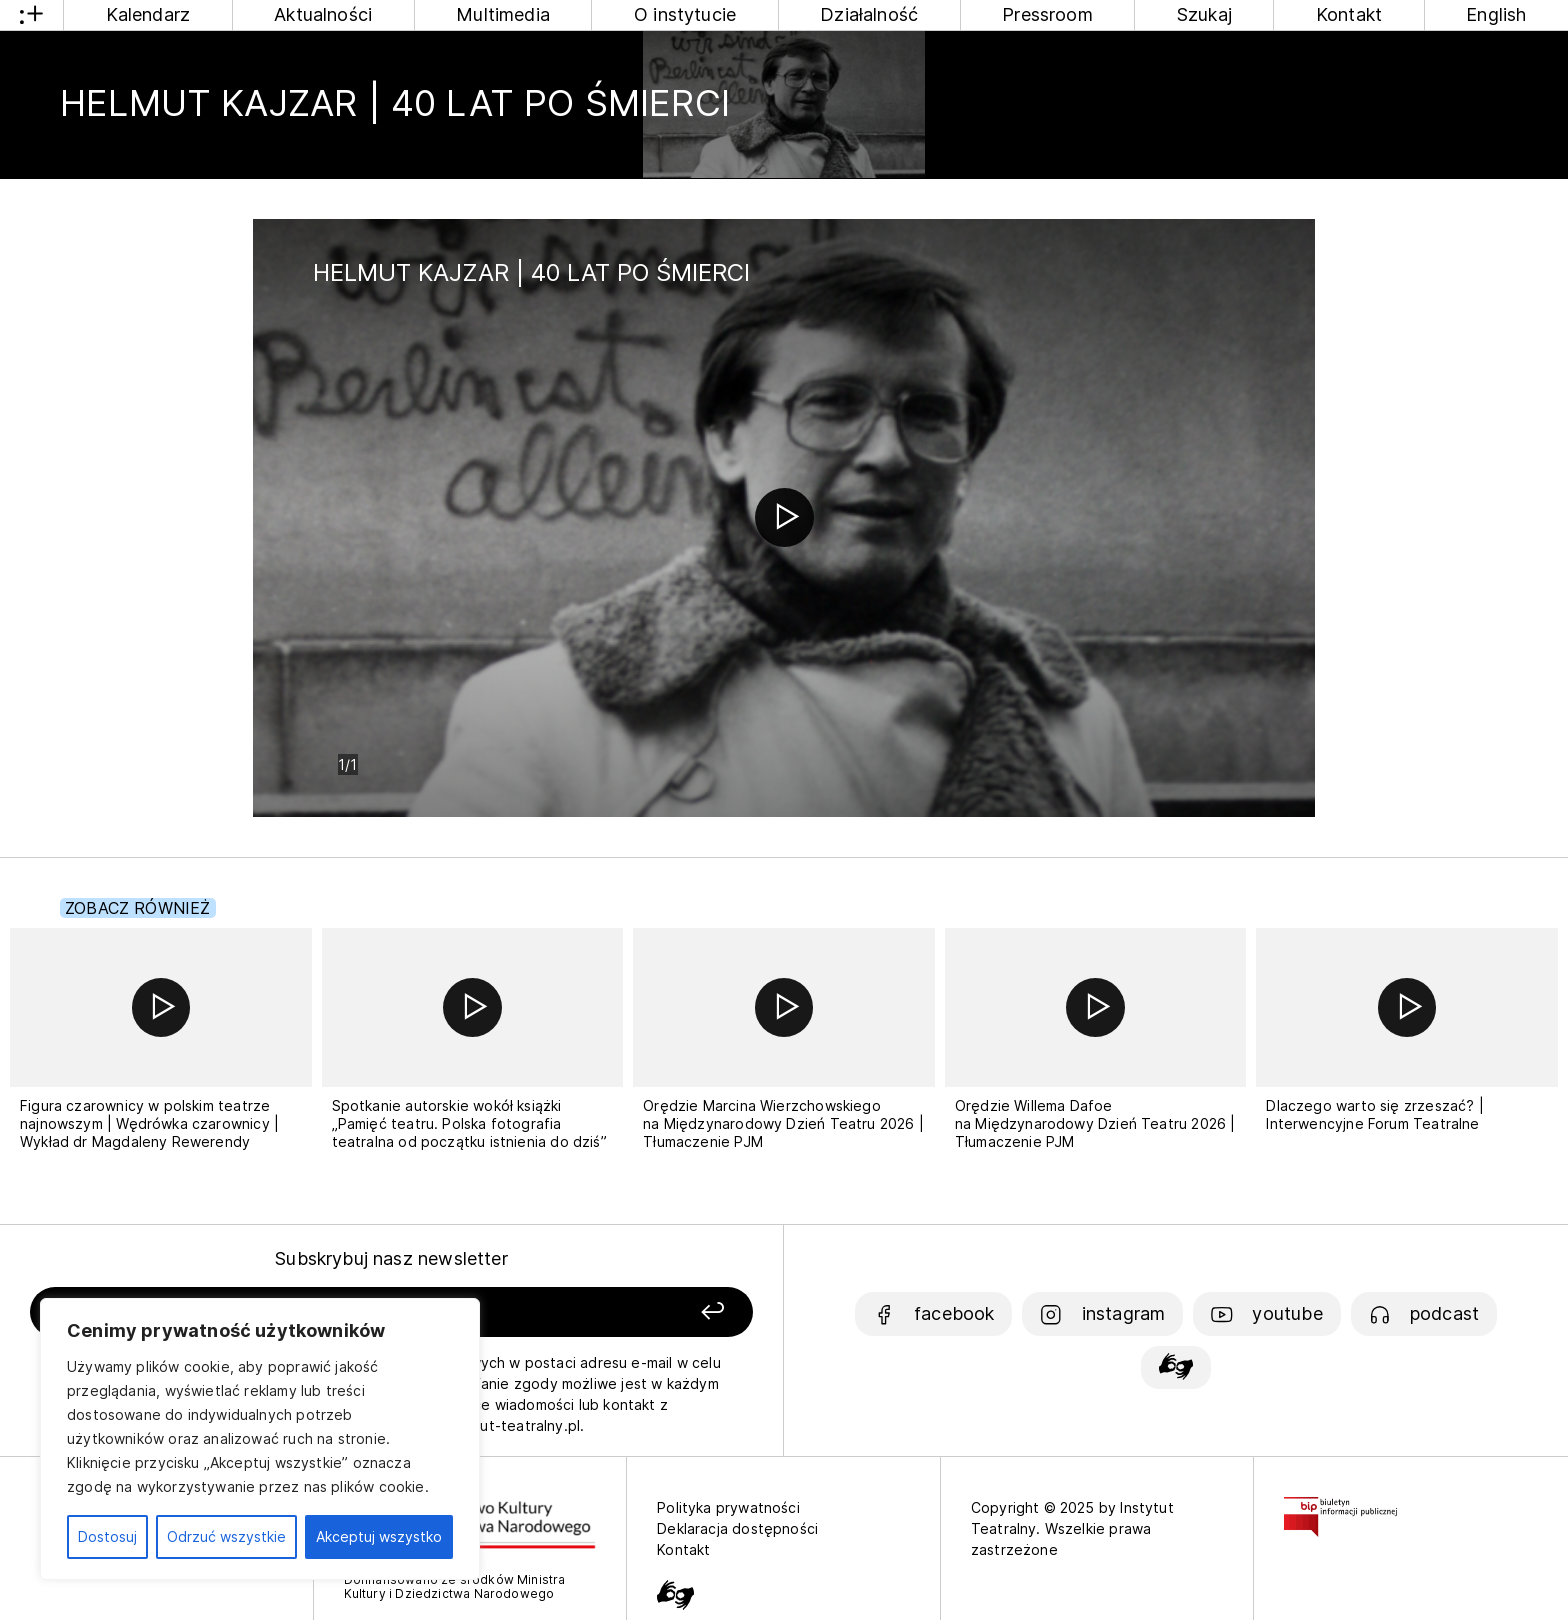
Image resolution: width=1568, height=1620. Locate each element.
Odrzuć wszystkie (226, 1536)
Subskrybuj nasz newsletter (391, 1258)
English (1496, 14)
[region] (260, 1439)
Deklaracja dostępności (737, 1528)
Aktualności (323, 14)
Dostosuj (107, 1536)
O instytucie (685, 14)
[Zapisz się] (609, 1312)
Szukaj (1204, 14)
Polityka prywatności (728, 1507)
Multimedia (503, 14)
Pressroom (1047, 14)
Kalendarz (148, 14)
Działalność (869, 14)
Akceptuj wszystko (379, 1536)
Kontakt (1349, 14)
